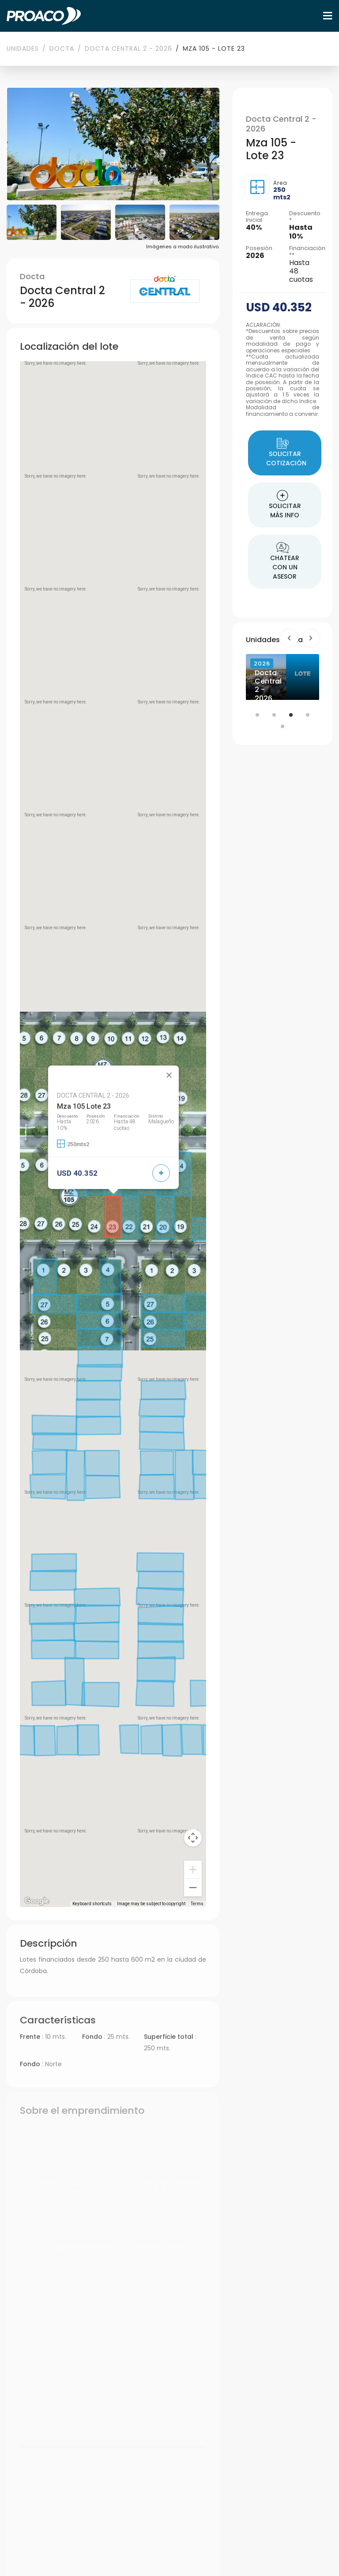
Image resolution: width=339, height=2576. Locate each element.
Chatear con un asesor (284, 561)
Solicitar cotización (286, 452)
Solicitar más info (285, 505)
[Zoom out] (193, 1887)
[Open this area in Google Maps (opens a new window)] (36, 1901)
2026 (262, 663)
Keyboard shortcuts (92, 1903)
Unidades (23, 48)
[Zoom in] (193, 1869)
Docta (61, 48)
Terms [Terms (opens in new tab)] (197, 1903)
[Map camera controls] (193, 1838)
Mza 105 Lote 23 (84, 1106)
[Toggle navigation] (327, 16)
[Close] (169, 1075)
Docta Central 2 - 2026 (128, 48)
